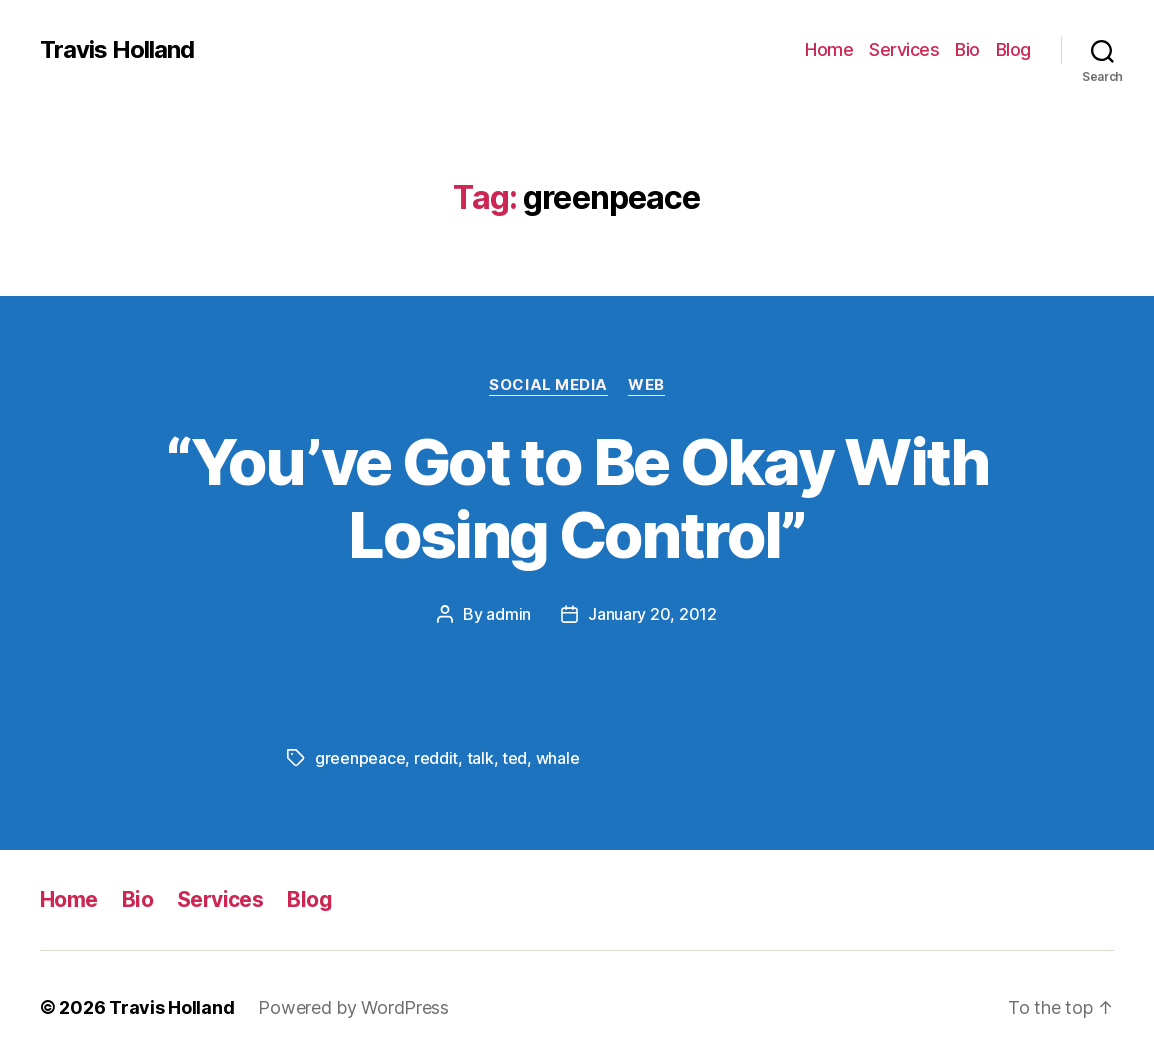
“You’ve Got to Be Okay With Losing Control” (576, 498)
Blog (1013, 49)
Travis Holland (117, 50)
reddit (436, 758)
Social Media (548, 385)
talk (480, 758)
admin (508, 614)
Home (829, 49)
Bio (967, 49)
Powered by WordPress (353, 1007)
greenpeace (360, 758)
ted (514, 758)
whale (558, 758)
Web (646, 385)
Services (904, 49)
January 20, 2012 (652, 614)
